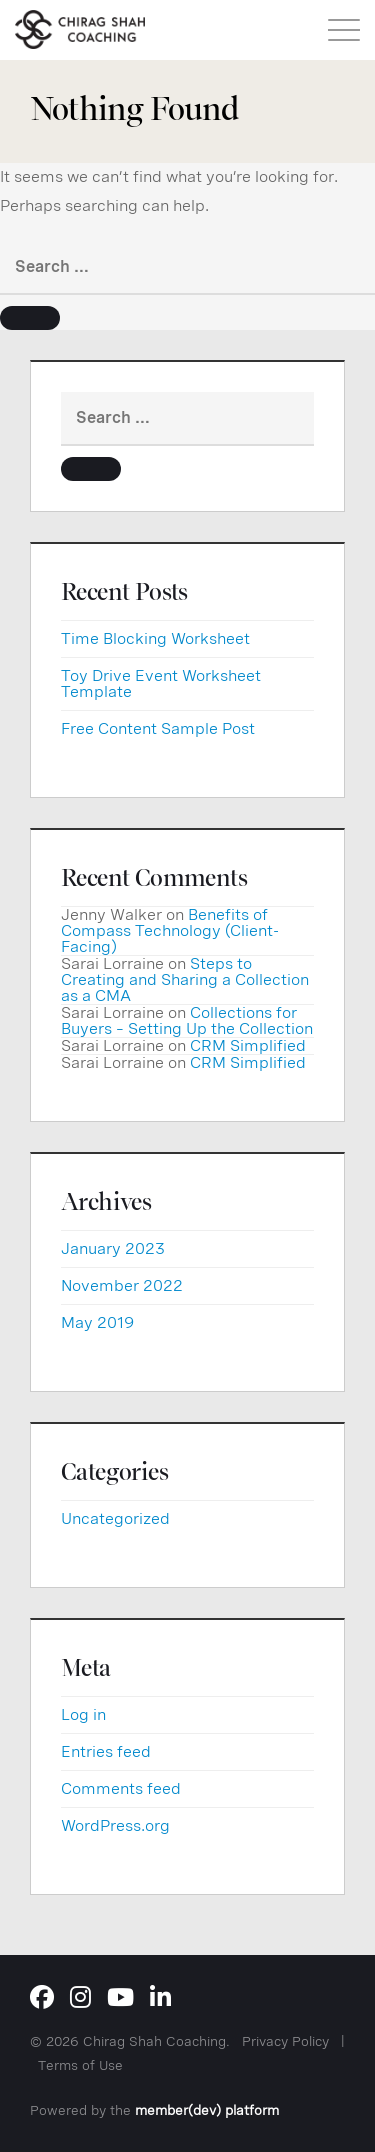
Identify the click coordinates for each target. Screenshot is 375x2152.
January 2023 (113, 1248)
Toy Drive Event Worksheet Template (161, 683)
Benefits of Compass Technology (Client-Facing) (170, 930)
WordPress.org (115, 1825)
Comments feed (121, 1788)
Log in (83, 1714)
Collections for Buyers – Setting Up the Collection (187, 1020)
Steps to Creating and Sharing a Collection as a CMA (185, 979)
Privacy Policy (285, 2041)
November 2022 (122, 1285)
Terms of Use (80, 2065)
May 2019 (97, 1322)
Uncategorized (115, 1518)
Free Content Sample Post (158, 728)
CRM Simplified (248, 1045)
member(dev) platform (207, 2110)
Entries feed (106, 1751)
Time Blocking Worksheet (155, 638)
